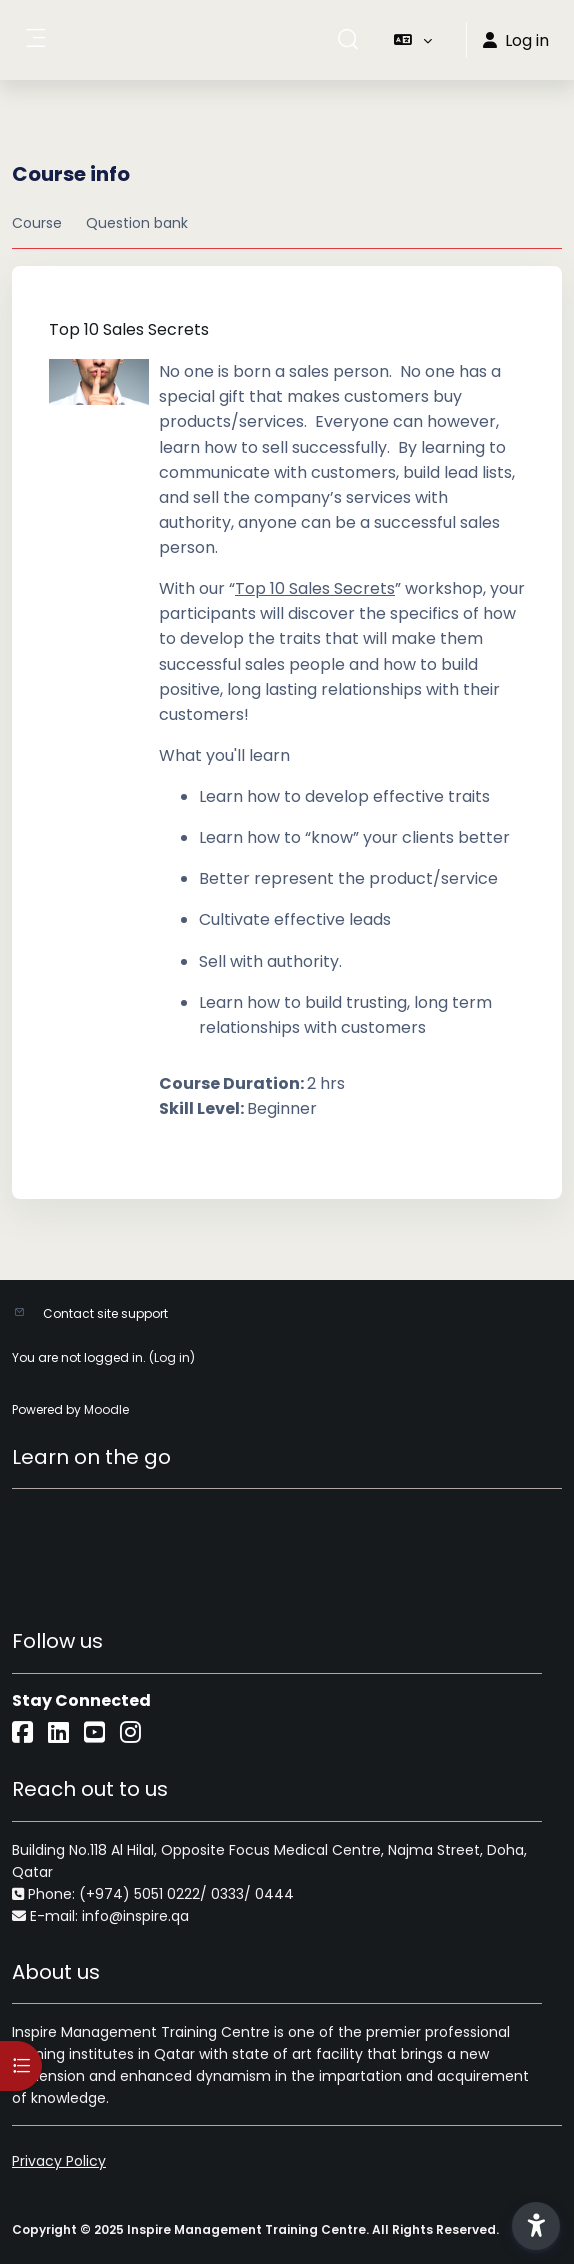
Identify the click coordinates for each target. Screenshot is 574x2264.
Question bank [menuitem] (137, 223)
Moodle (106, 1409)
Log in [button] (516, 40)
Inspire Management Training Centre (141, 2032)
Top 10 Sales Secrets (129, 329)
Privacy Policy (59, 2161)
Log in (172, 1357)
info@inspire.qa (135, 1916)
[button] (348, 40)
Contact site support (105, 1313)
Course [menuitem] (37, 223)
